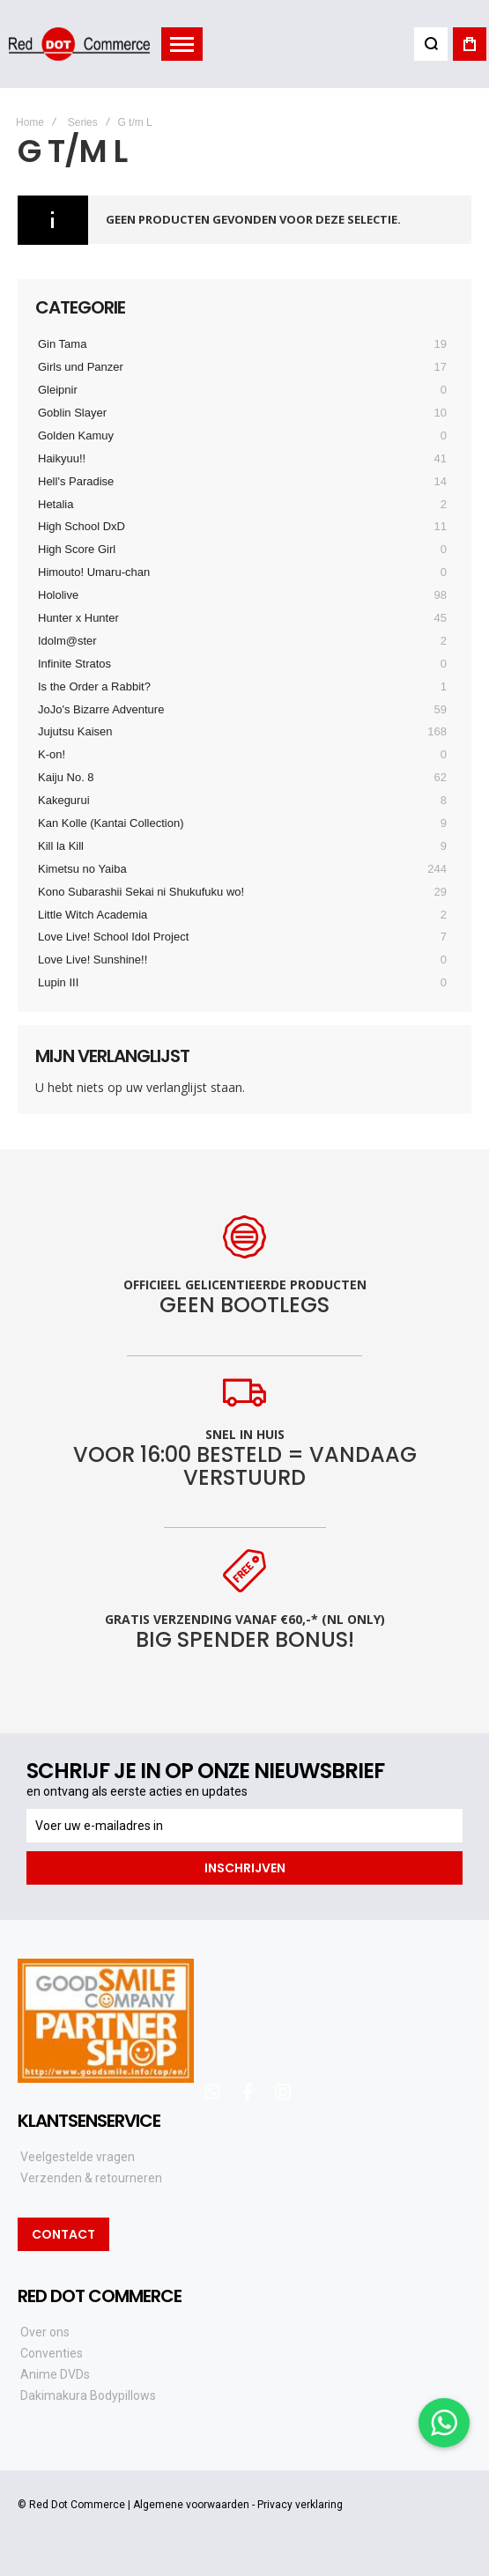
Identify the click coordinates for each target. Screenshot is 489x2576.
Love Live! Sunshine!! (92, 959)
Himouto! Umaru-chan (94, 572)
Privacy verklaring (300, 2504)
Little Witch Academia (92, 914)
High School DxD (81, 526)
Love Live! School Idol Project (113, 936)
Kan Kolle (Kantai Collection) (110, 823)
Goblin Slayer (72, 412)
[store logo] (79, 43)
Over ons (45, 2332)
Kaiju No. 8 (66, 777)
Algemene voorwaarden (191, 2504)
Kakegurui (64, 800)
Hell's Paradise (76, 481)
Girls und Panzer (80, 366)
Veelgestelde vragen (77, 2157)
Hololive (58, 595)
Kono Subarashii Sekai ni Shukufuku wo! (141, 891)
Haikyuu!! (61, 458)
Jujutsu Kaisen (75, 731)
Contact (63, 2234)
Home (30, 122)
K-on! (51, 754)
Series (83, 122)
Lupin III (58, 982)
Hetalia (55, 504)
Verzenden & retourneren (91, 2178)
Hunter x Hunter (78, 617)
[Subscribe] (244, 1868)
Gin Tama (62, 344)
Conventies (51, 2353)
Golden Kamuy (76, 435)
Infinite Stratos (74, 663)
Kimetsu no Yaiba (82, 868)
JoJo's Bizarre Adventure (101, 709)
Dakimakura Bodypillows (88, 2395)
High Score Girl (76, 549)
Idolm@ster (67, 640)
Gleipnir (58, 389)
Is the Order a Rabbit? (94, 686)
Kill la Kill (61, 846)
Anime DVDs (55, 2374)
